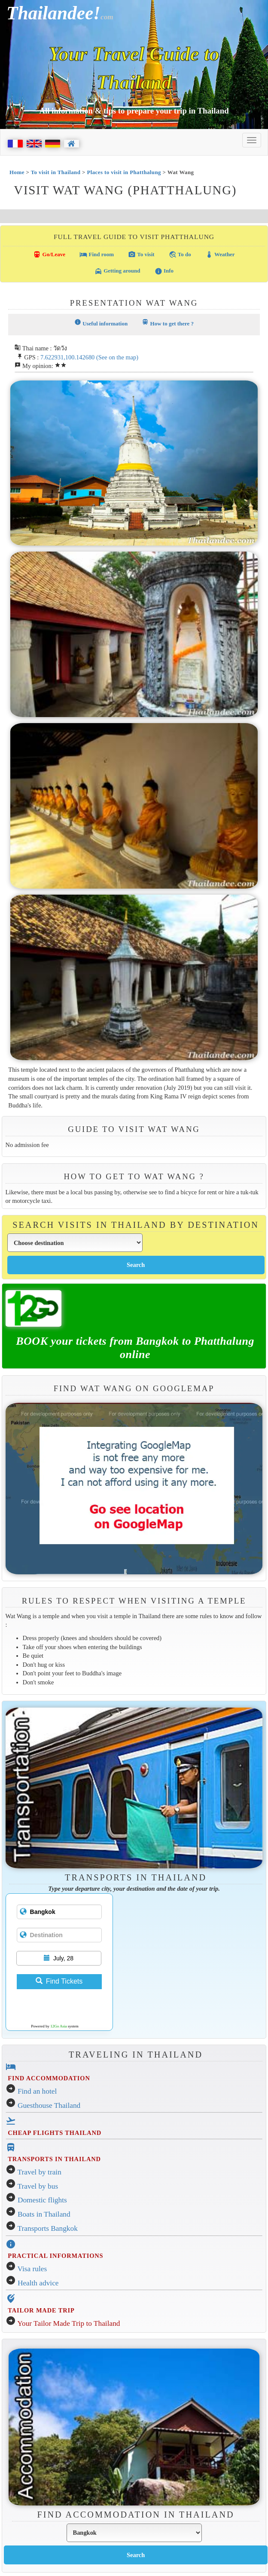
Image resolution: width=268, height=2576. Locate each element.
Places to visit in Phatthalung (124, 172)
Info (164, 271)
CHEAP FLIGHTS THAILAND (54, 2132)
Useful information (101, 323)
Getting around (117, 271)
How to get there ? (168, 323)
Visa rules (32, 2269)
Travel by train (39, 2172)
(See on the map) (117, 357)
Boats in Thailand (44, 2214)
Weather (220, 254)
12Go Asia (58, 2026)
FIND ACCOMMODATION (49, 2078)
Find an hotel (37, 2091)
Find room (96, 254)
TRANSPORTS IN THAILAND (54, 2159)
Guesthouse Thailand (49, 2105)
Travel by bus (38, 2186)
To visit (141, 254)
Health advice (38, 2283)
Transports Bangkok (48, 2228)
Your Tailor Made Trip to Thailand (68, 2323)
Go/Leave (49, 254)
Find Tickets (59, 1981)
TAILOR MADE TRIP (41, 2310)
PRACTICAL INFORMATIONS (55, 2255)
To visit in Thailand (56, 172)
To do (180, 254)
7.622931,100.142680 (67, 357)
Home (16, 172)
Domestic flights (42, 2200)
